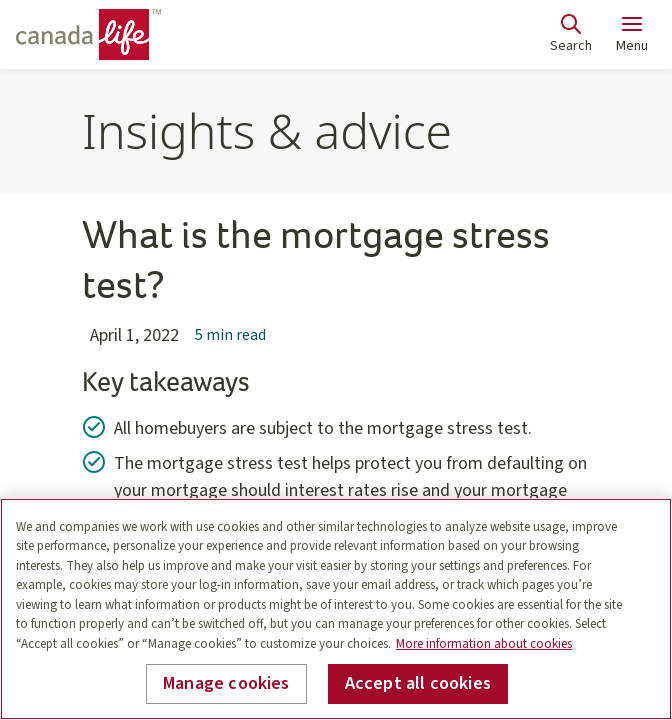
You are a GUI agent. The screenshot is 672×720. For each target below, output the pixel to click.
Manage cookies (226, 683)
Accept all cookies (418, 683)
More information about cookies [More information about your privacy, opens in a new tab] (484, 644)
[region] (336, 609)
